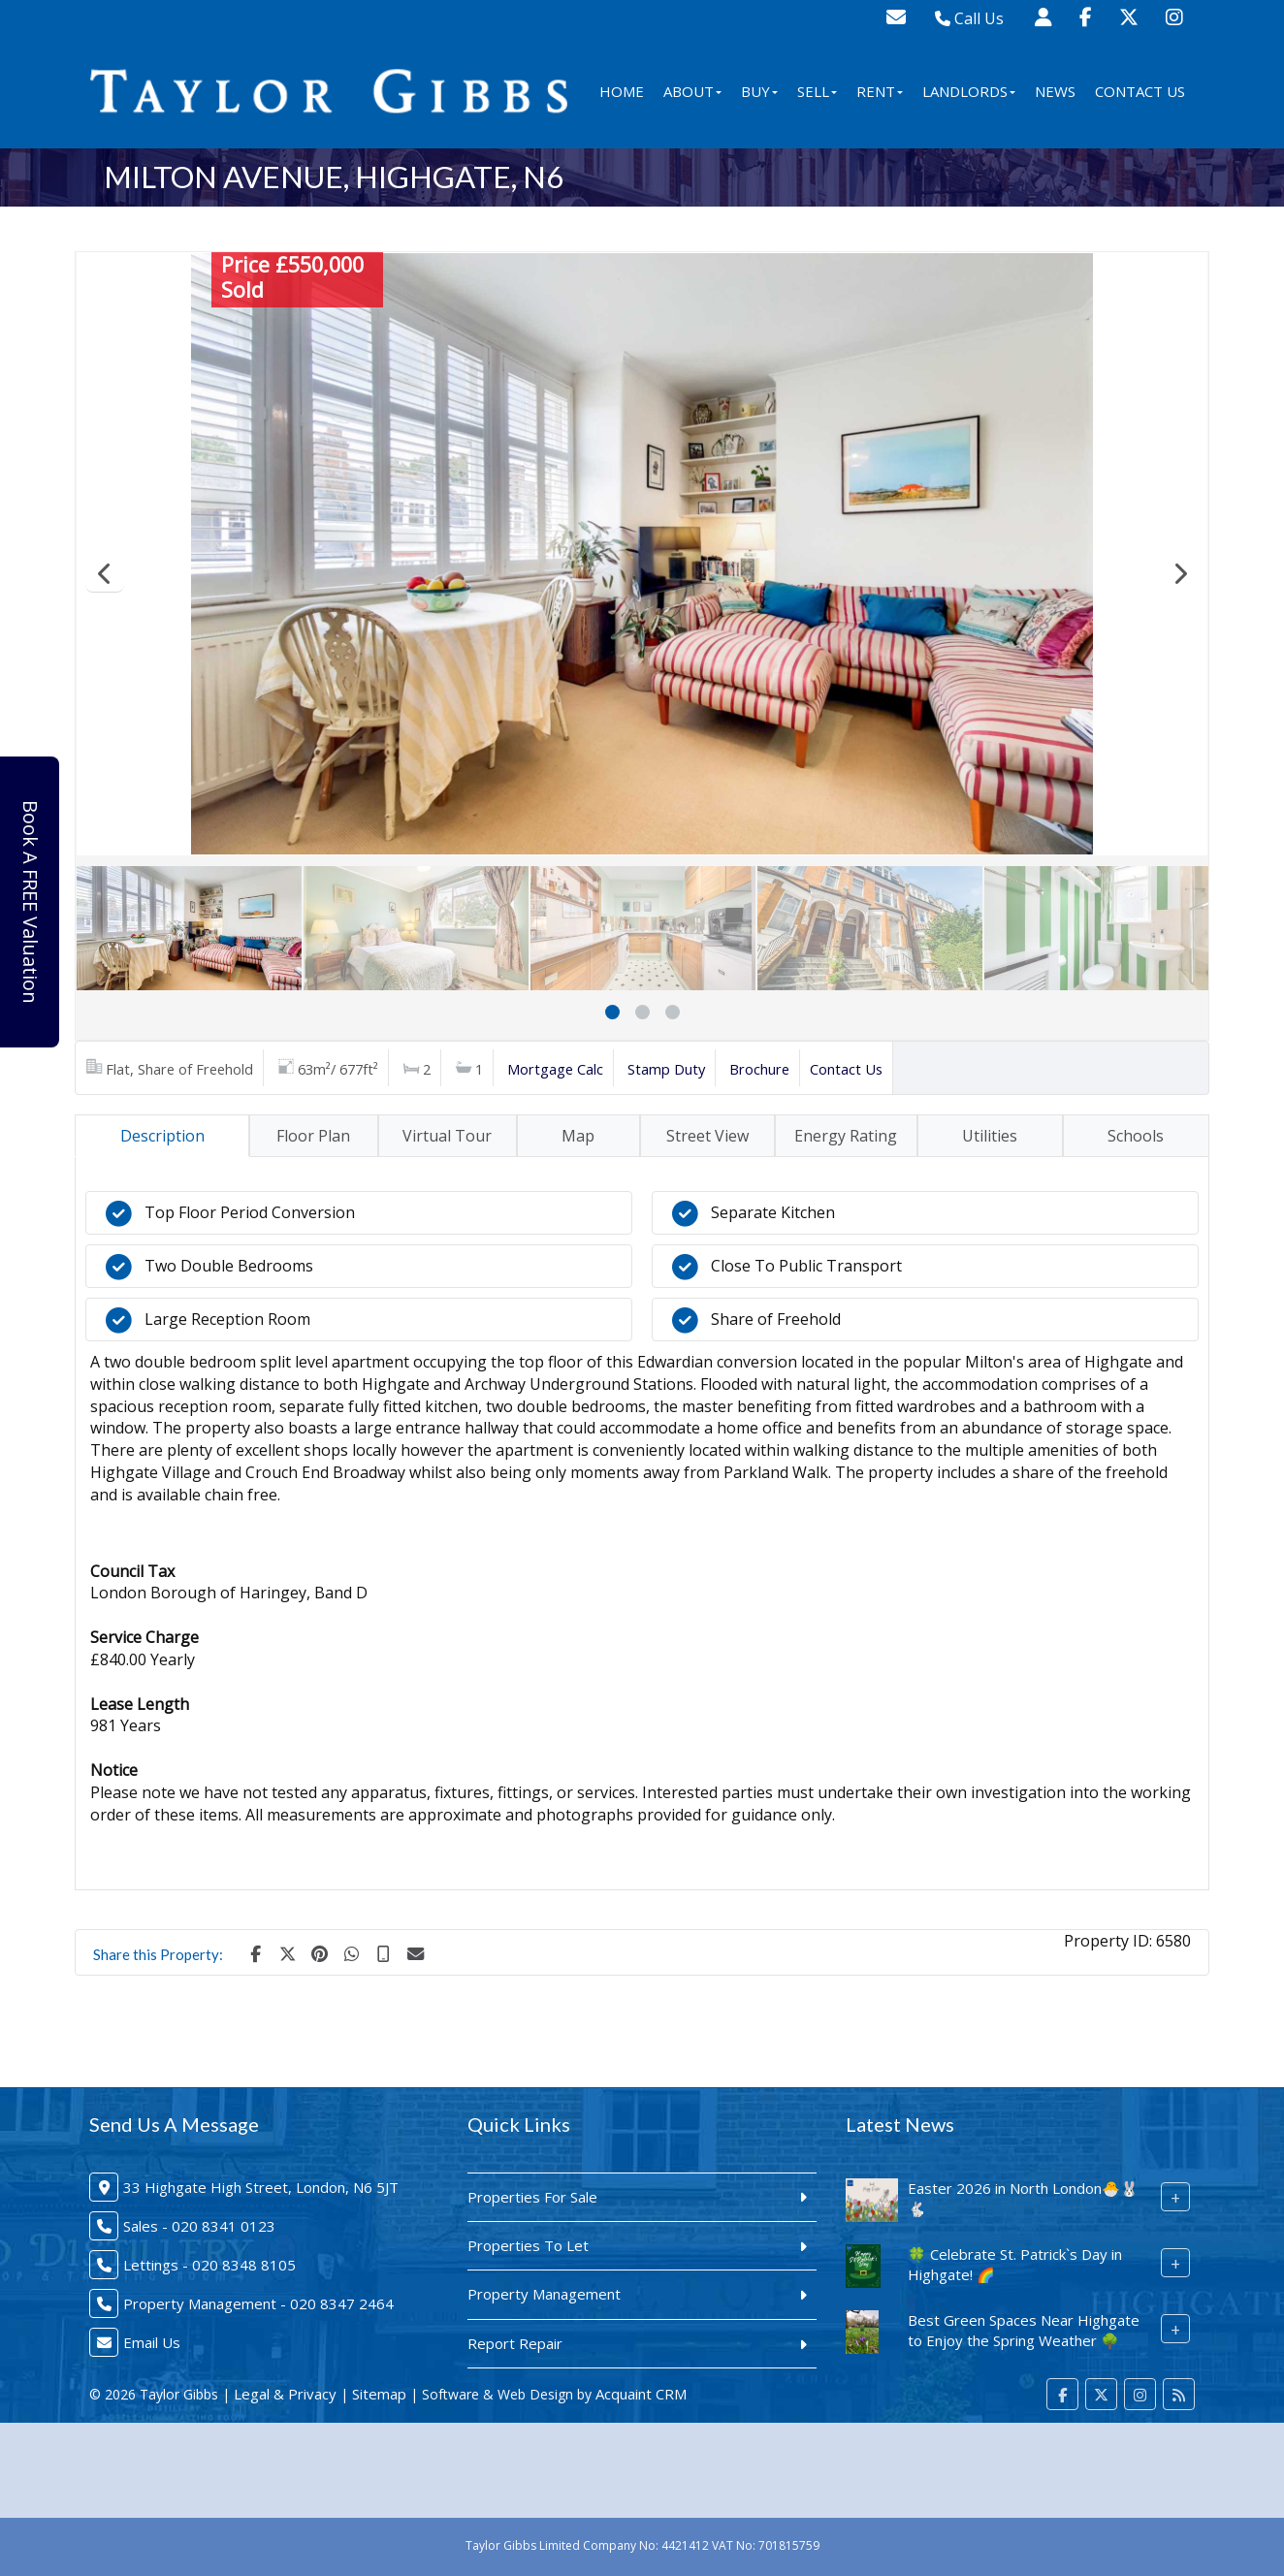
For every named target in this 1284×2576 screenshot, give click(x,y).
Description (162, 1135)
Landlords (968, 91)
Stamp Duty (666, 1069)
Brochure (759, 1069)
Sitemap (379, 2393)
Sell (817, 91)
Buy (759, 91)
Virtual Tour (447, 1135)
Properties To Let (528, 2245)
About (692, 91)
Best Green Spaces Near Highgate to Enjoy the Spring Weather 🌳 (1024, 2330)
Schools (1135, 1135)
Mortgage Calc (555, 1069)
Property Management (544, 2293)
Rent (879, 91)
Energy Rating (845, 1135)
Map (578, 1135)
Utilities (989, 1135)
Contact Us (1140, 91)
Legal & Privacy (285, 2393)
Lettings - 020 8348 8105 (209, 2264)
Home (621, 91)
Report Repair (514, 2343)
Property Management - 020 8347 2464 (258, 2303)
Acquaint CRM (641, 2393)
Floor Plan (313, 1135)
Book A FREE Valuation (30, 902)
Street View (707, 1135)
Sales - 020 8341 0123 (199, 2226)
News (1055, 91)
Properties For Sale (532, 2196)
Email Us (151, 2342)
